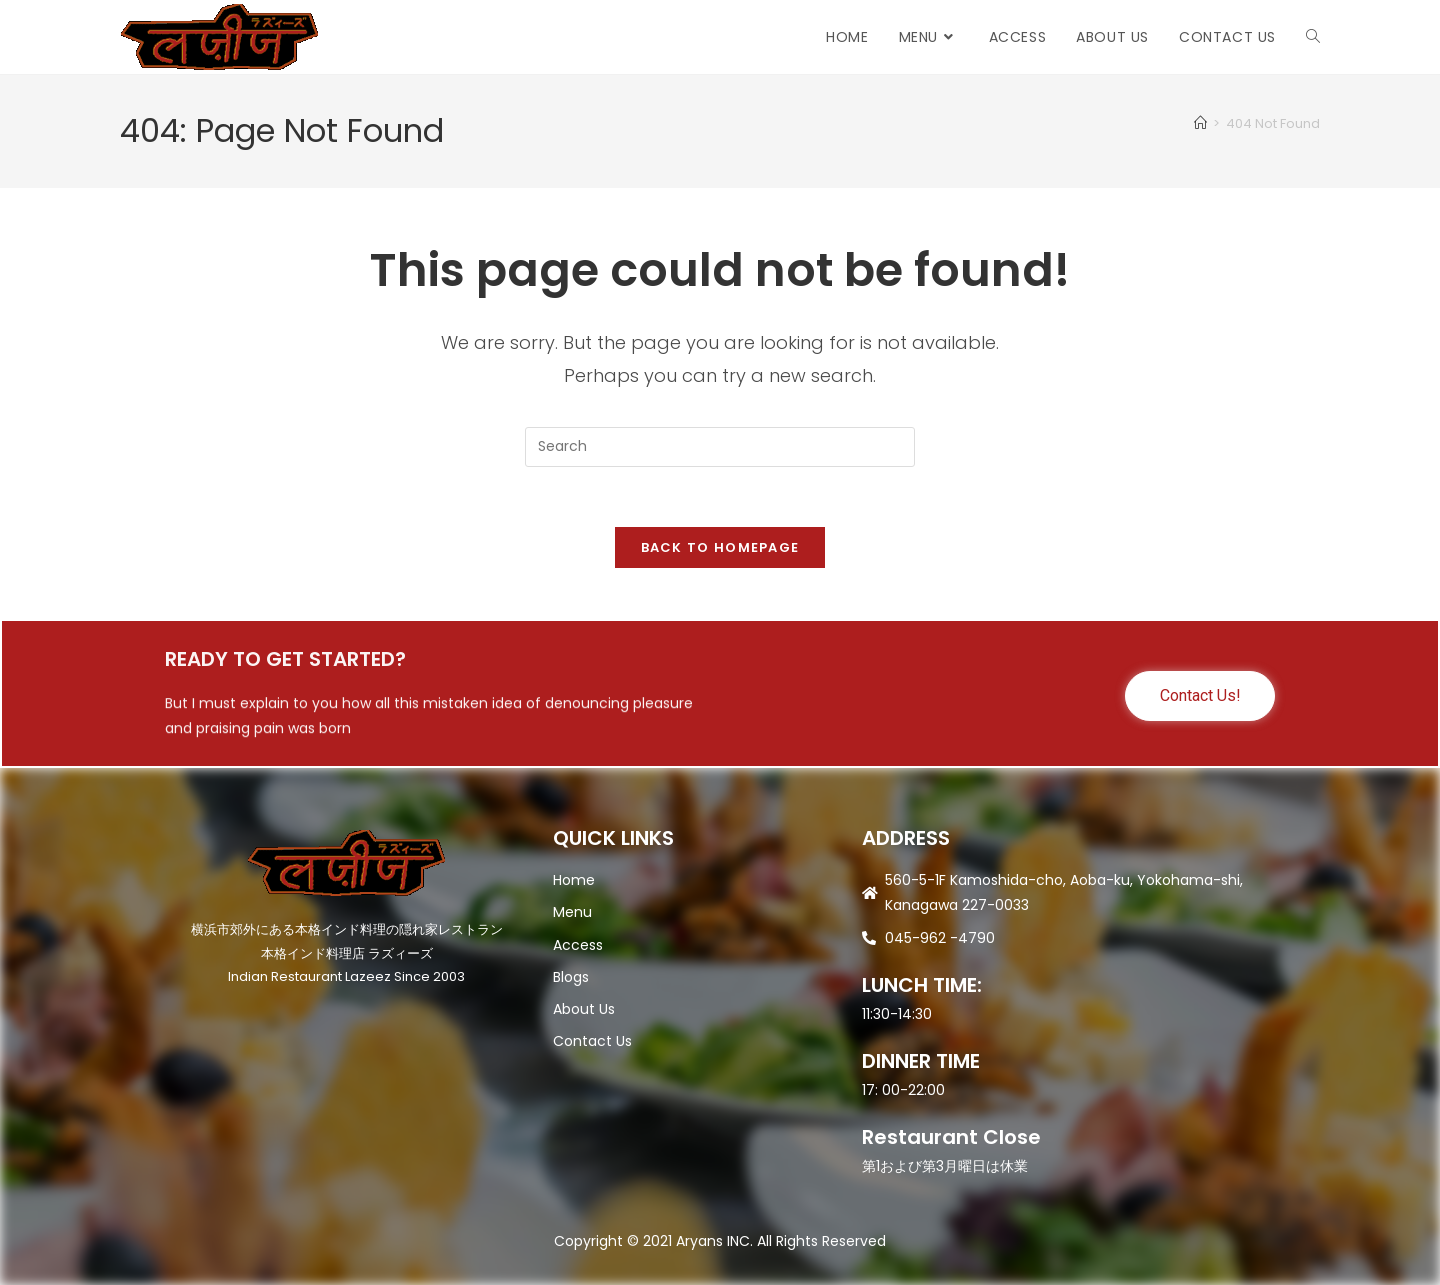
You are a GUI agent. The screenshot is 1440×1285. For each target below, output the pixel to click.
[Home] (1200, 123)
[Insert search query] (720, 447)
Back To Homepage (720, 548)
